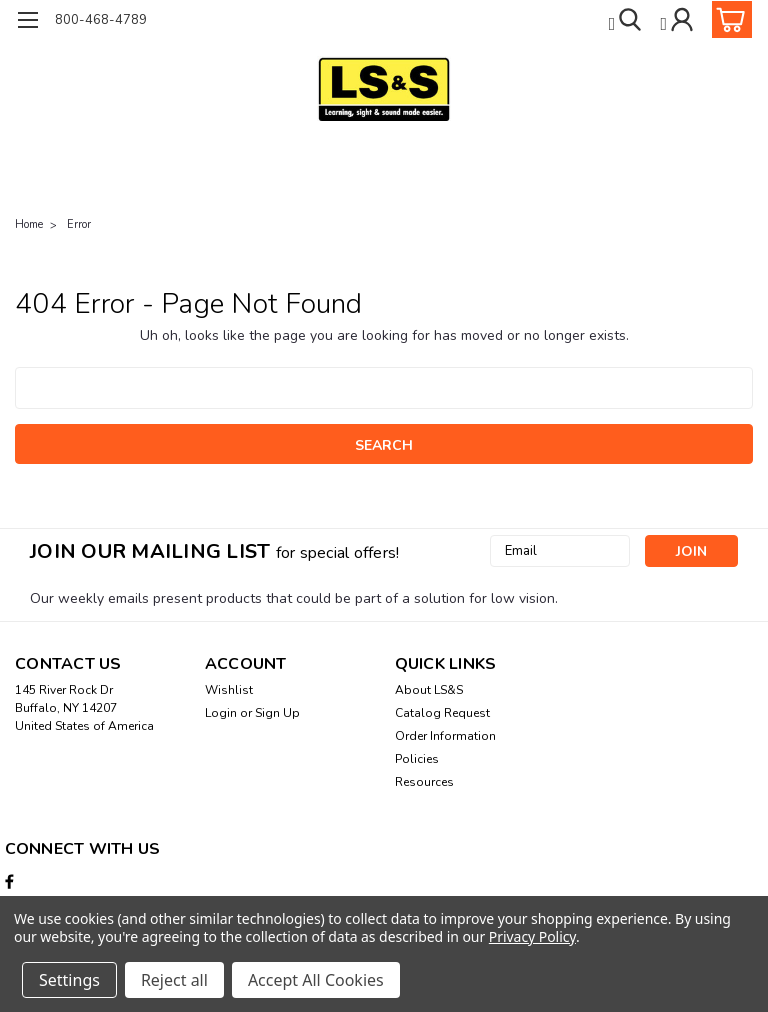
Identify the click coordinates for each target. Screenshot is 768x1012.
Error (79, 224)
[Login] (678, 19)
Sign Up (277, 713)
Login (221, 713)
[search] (627, 19)
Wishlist (229, 690)
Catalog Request (442, 713)
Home (29, 224)
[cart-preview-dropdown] (727, 19)
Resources (424, 782)
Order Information (445, 736)
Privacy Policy (532, 936)
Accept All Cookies (316, 980)
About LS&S (429, 690)
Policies (417, 759)
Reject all (174, 980)
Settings (69, 980)
